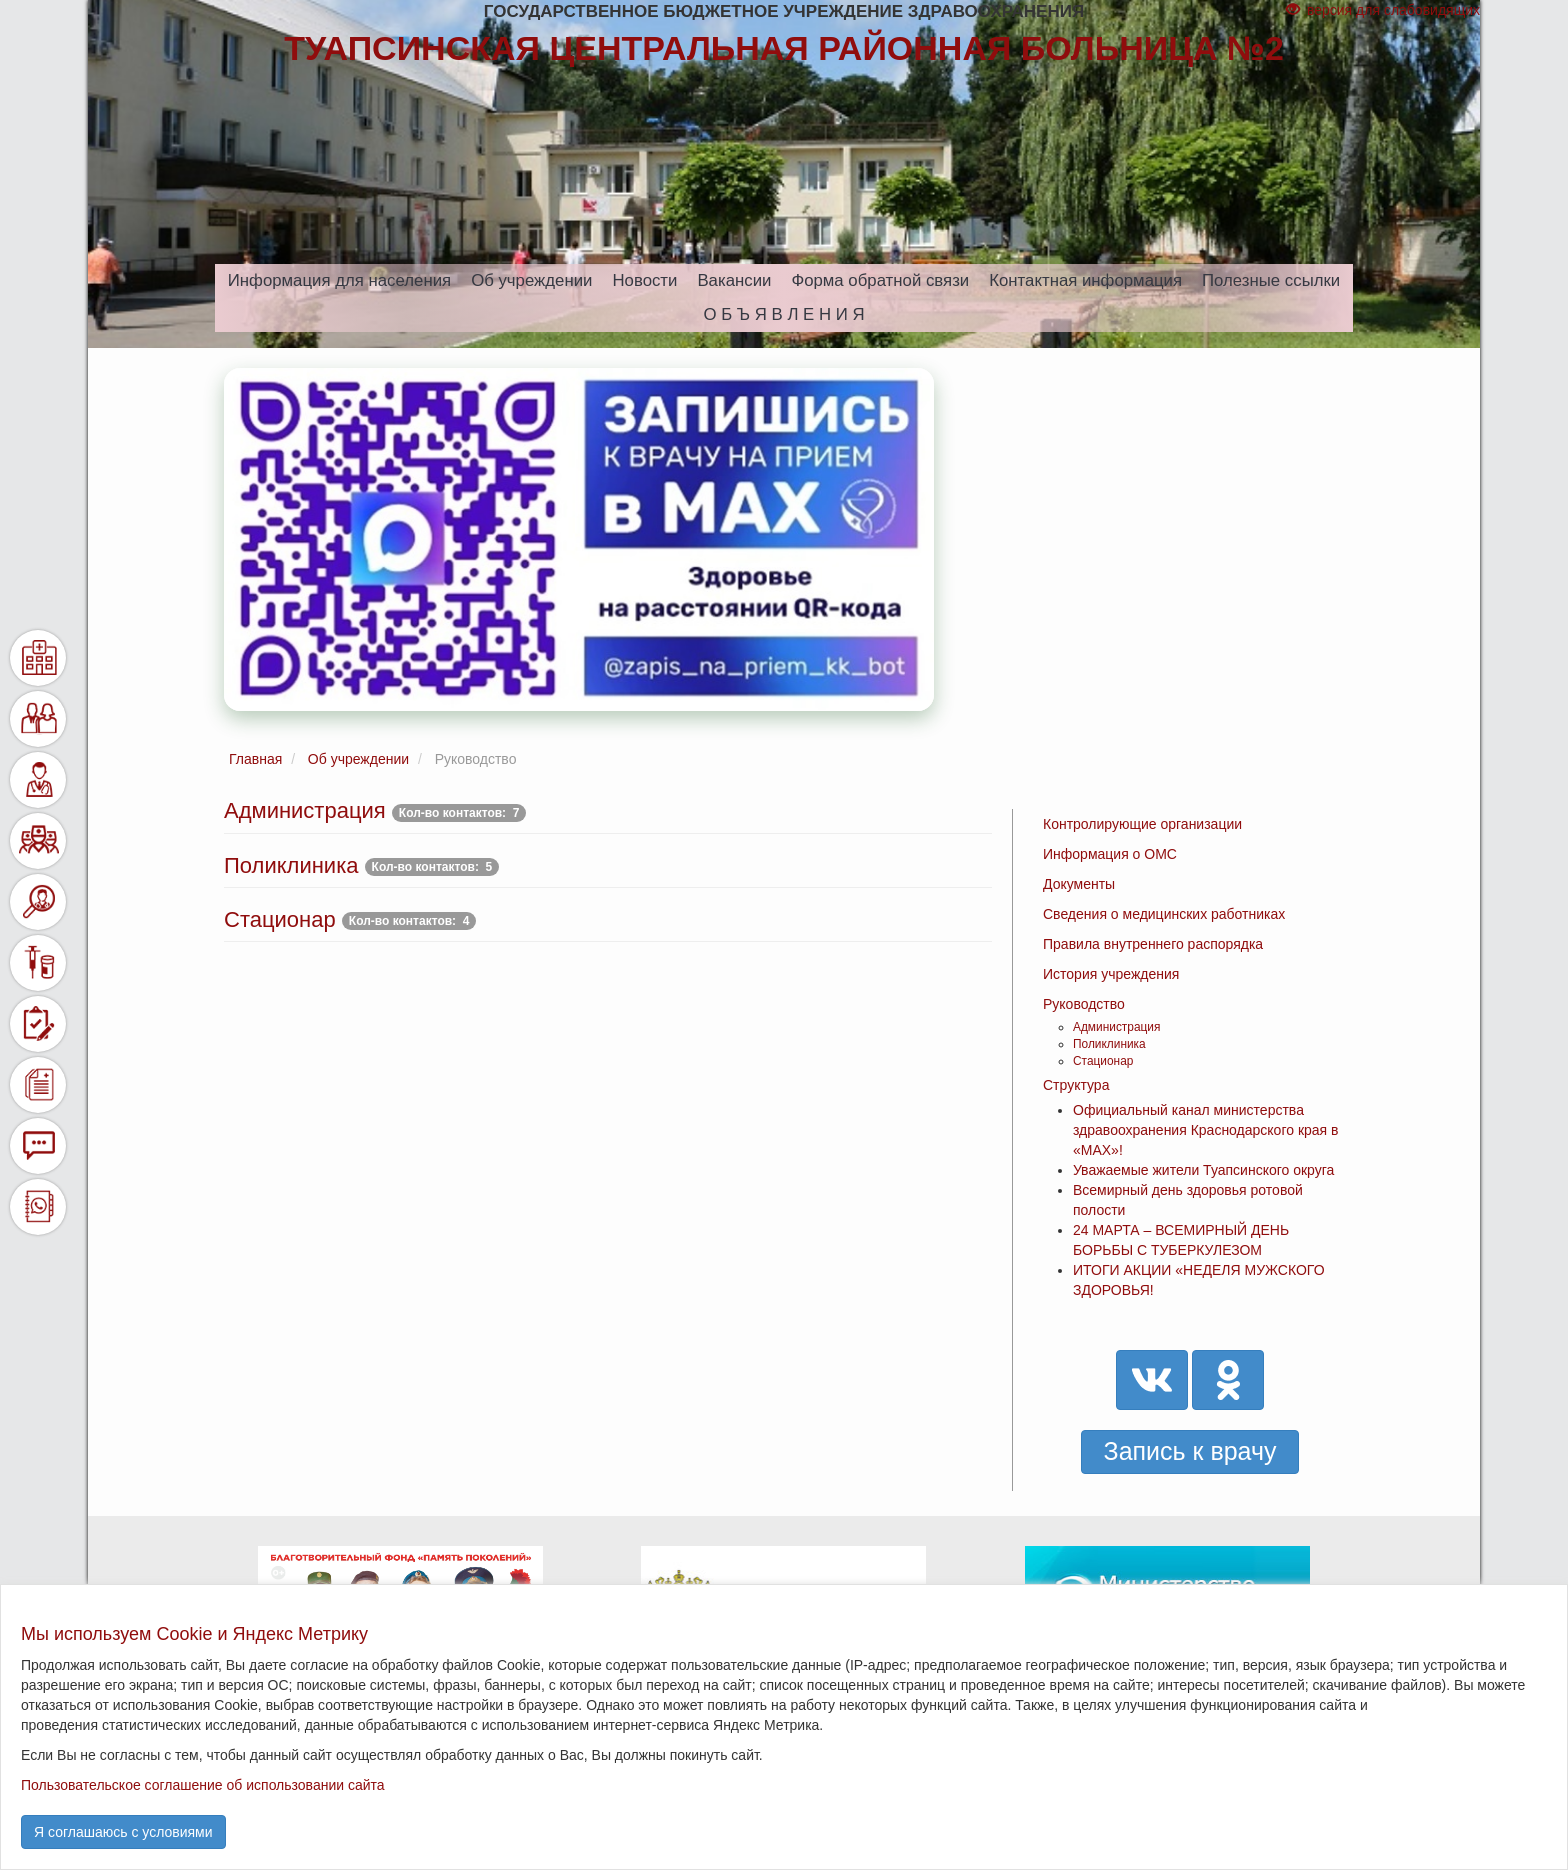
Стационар (1103, 1061)
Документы (1079, 884)
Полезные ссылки (1271, 280)
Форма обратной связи (880, 280)
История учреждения (1111, 974)
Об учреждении (531, 280)
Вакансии (734, 280)
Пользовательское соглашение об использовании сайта (203, 1785)
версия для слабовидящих (1383, 10)
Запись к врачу (1190, 1451)
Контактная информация (1085, 280)
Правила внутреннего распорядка (1153, 944)
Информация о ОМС (1110, 854)
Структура (1076, 1085)
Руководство (1084, 1004)
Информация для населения (339, 280)
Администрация (1116, 1027)
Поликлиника (1109, 1044)
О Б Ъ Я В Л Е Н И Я (783, 314)
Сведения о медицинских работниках (1164, 914)
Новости (644, 280)
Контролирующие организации (1142, 824)
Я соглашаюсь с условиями (123, 1832)
